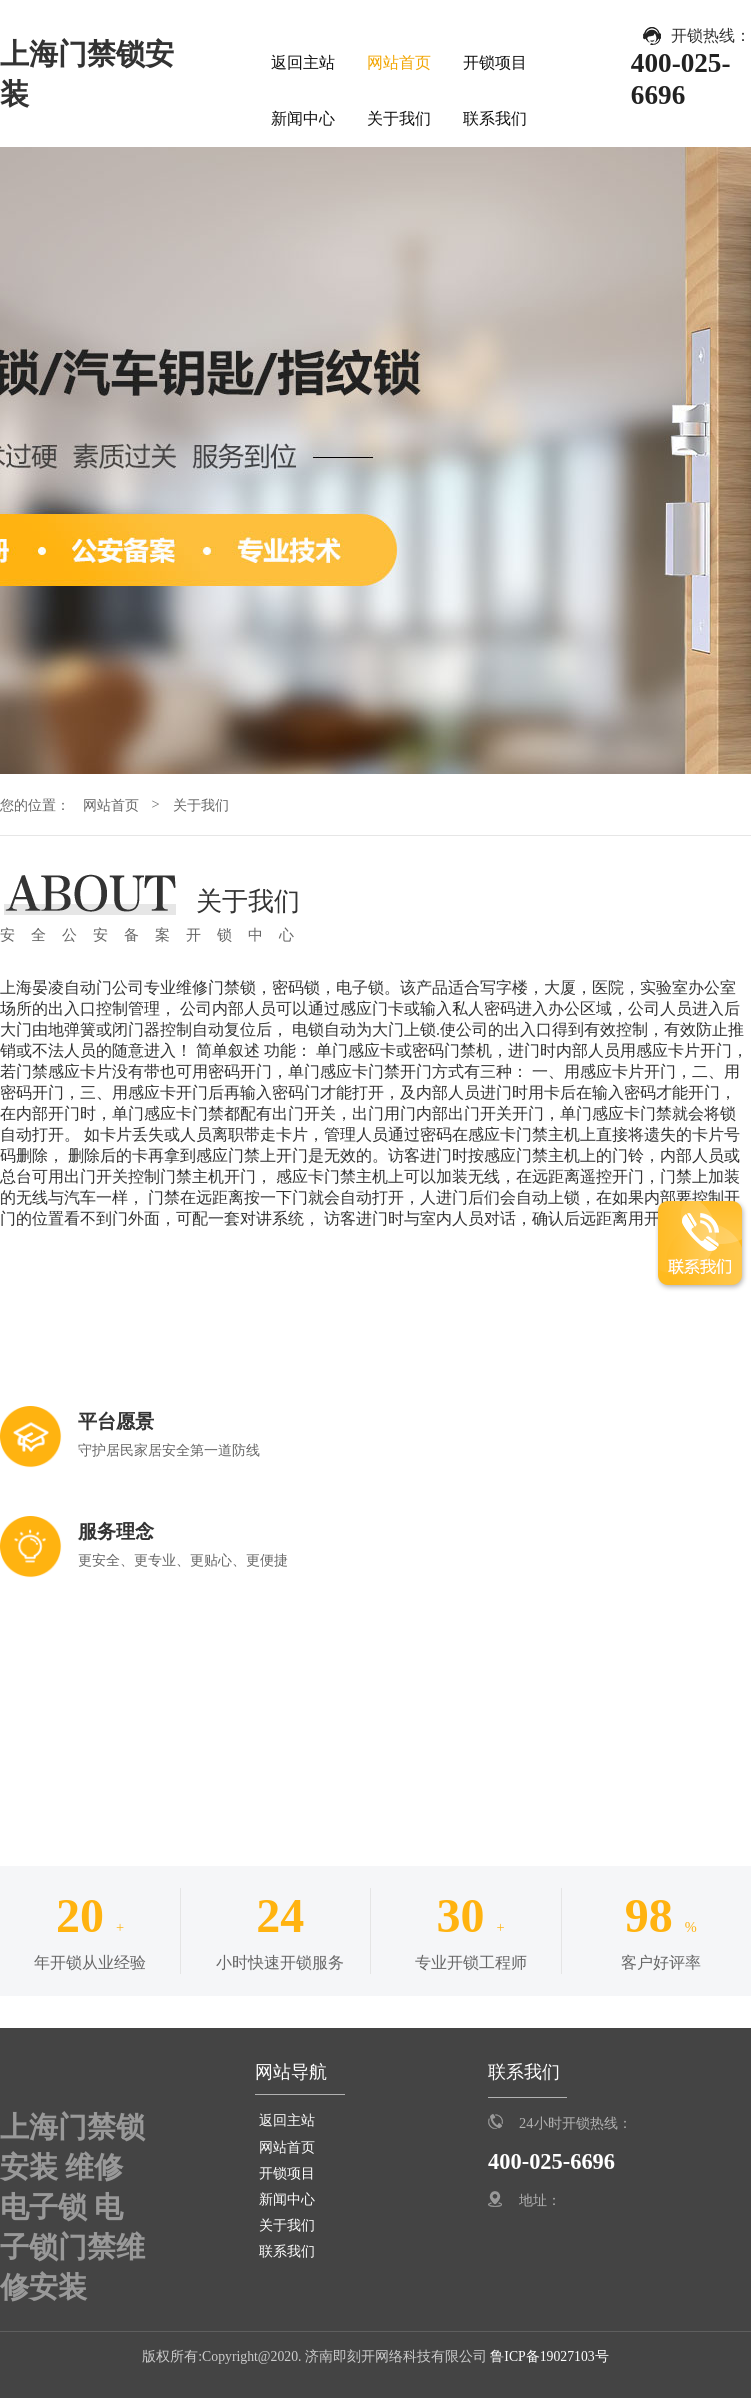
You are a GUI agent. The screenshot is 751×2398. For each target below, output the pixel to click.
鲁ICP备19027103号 (548, 2356)
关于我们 (399, 118)
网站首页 (399, 62)
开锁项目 (495, 62)
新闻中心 (303, 118)
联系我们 (495, 118)
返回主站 (303, 62)
